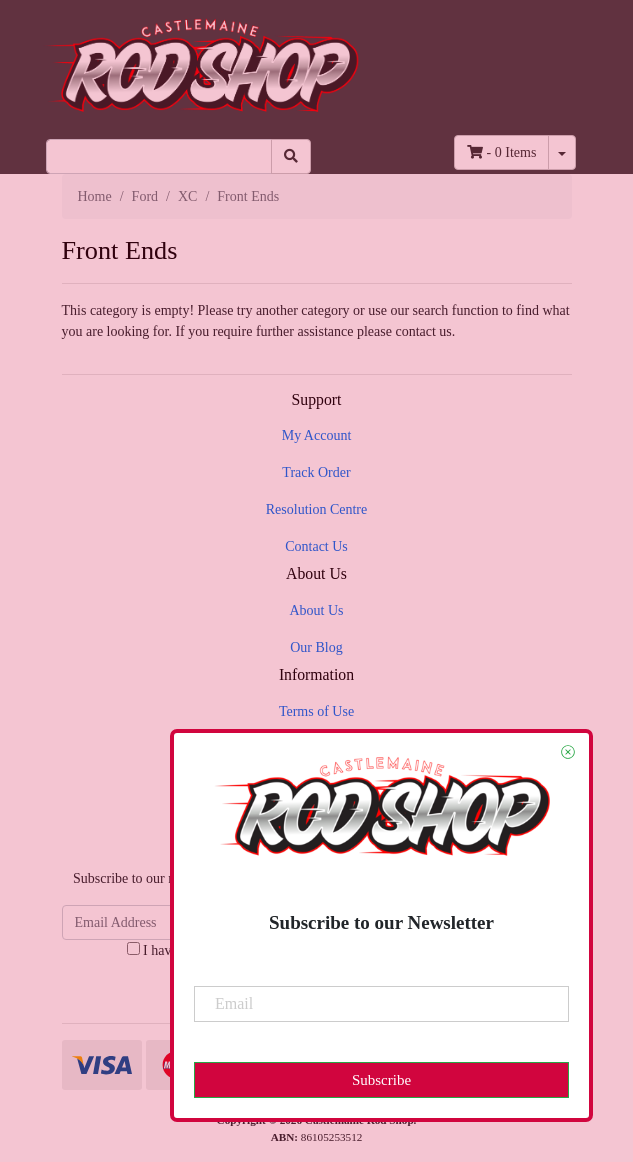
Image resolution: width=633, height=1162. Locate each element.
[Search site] (291, 156)
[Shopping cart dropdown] (562, 152)
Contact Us (316, 546)
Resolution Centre (317, 509)
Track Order (316, 472)
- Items (501, 152)
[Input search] (159, 156)
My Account (317, 435)
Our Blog (316, 647)
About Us (316, 610)
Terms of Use (316, 711)
